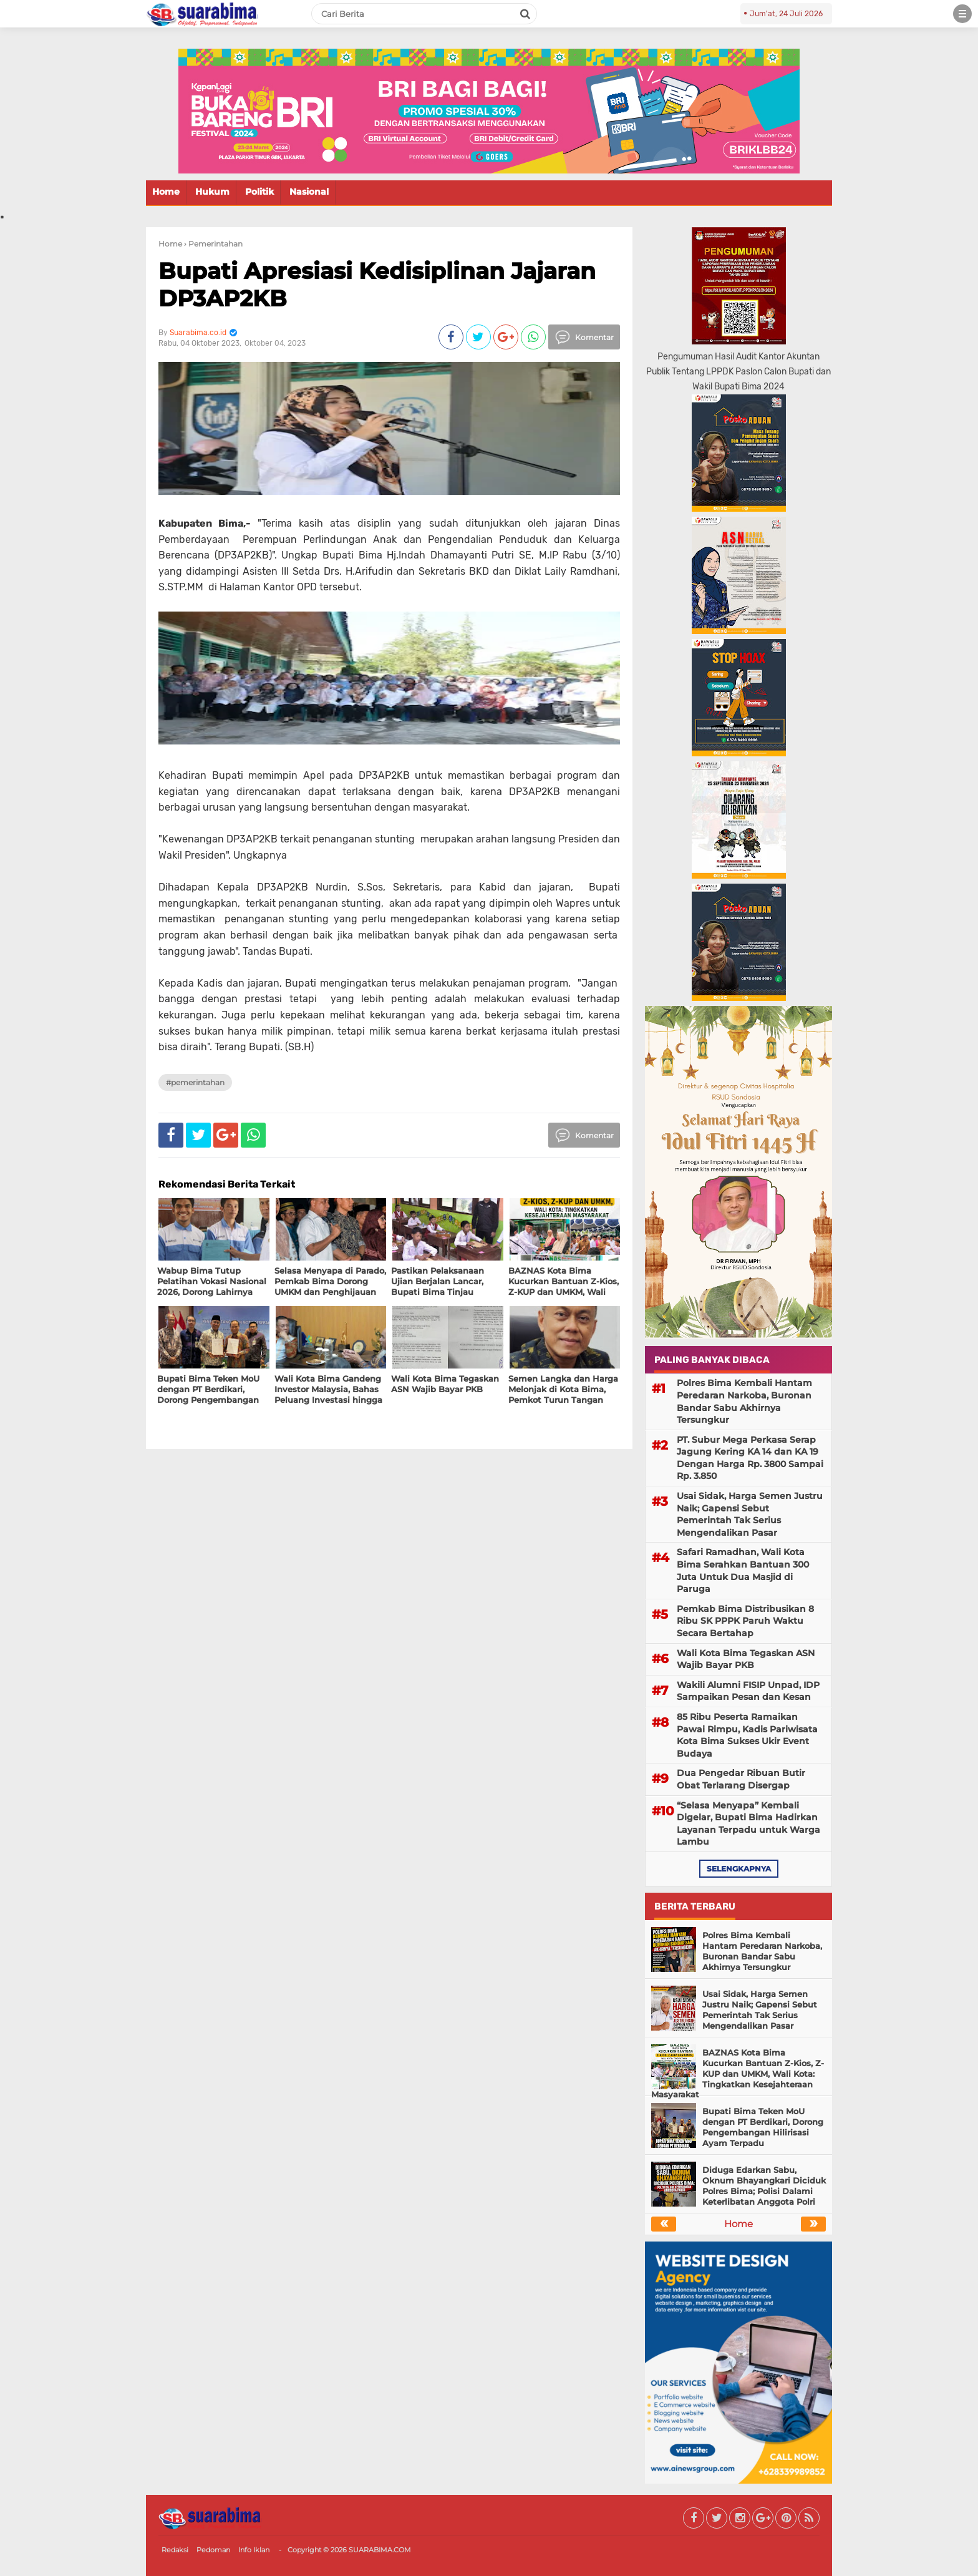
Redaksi (175, 2549)
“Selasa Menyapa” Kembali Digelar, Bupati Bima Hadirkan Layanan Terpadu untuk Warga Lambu (748, 1824)
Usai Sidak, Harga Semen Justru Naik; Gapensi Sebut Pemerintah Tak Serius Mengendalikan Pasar (750, 1514)
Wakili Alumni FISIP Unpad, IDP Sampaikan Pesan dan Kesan (748, 1691)
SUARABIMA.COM (380, 2549)
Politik (259, 191)
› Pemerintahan (213, 243)
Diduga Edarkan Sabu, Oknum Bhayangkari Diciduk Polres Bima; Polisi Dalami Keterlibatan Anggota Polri (764, 2186)
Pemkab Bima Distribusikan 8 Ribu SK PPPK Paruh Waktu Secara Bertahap (745, 1621)
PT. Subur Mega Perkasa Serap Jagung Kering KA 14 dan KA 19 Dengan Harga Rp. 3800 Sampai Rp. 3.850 (750, 1458)
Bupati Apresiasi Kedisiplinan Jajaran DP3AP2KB (377, 284)
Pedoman (213, 2549)
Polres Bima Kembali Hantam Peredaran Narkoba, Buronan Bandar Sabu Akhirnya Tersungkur (744, 1401)
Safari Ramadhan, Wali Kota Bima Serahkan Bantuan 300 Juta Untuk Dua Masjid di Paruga (743, 1570)
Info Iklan (253, 2549)
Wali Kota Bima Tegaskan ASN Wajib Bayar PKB (746, 1659)
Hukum (212, 191)
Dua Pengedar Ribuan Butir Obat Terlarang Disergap (741, 1779)
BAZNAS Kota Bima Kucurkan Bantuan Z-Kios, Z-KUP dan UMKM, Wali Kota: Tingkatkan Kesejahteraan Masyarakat (737, 2073)
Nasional (309, 191)
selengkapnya (739, 1868)
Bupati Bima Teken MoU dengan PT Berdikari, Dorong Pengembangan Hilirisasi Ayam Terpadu (762, 2127)
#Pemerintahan (195, 1082)
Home (166, 191)
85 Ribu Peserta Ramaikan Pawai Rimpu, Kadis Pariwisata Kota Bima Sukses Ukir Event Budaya (747, 1735)
